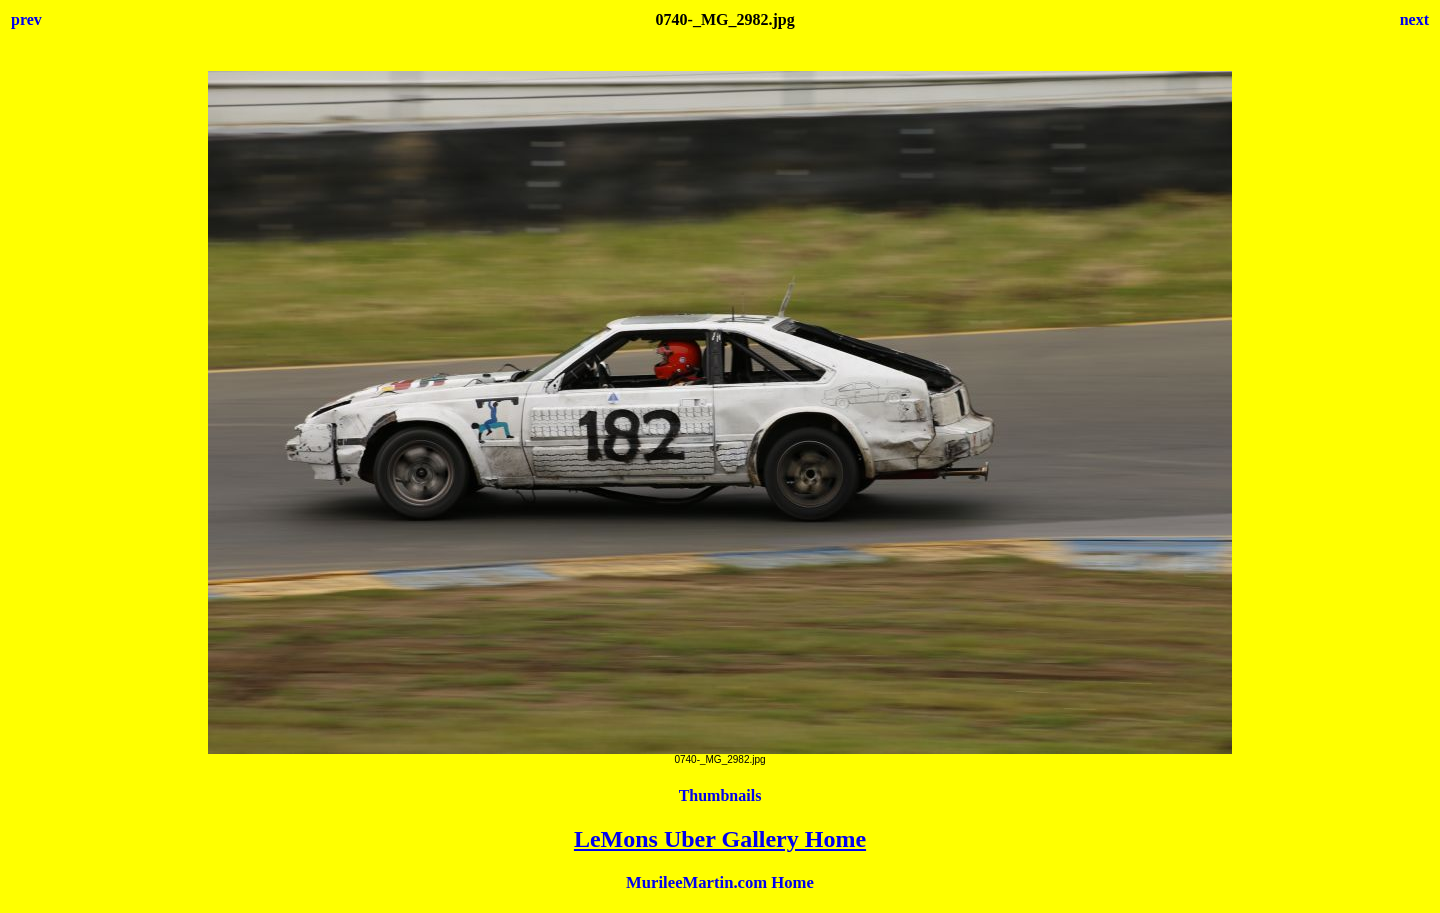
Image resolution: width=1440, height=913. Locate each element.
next (1414, 19)
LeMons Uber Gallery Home (720, 839)
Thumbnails (720, 795)
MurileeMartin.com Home (720, 882)
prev (26, 19)
